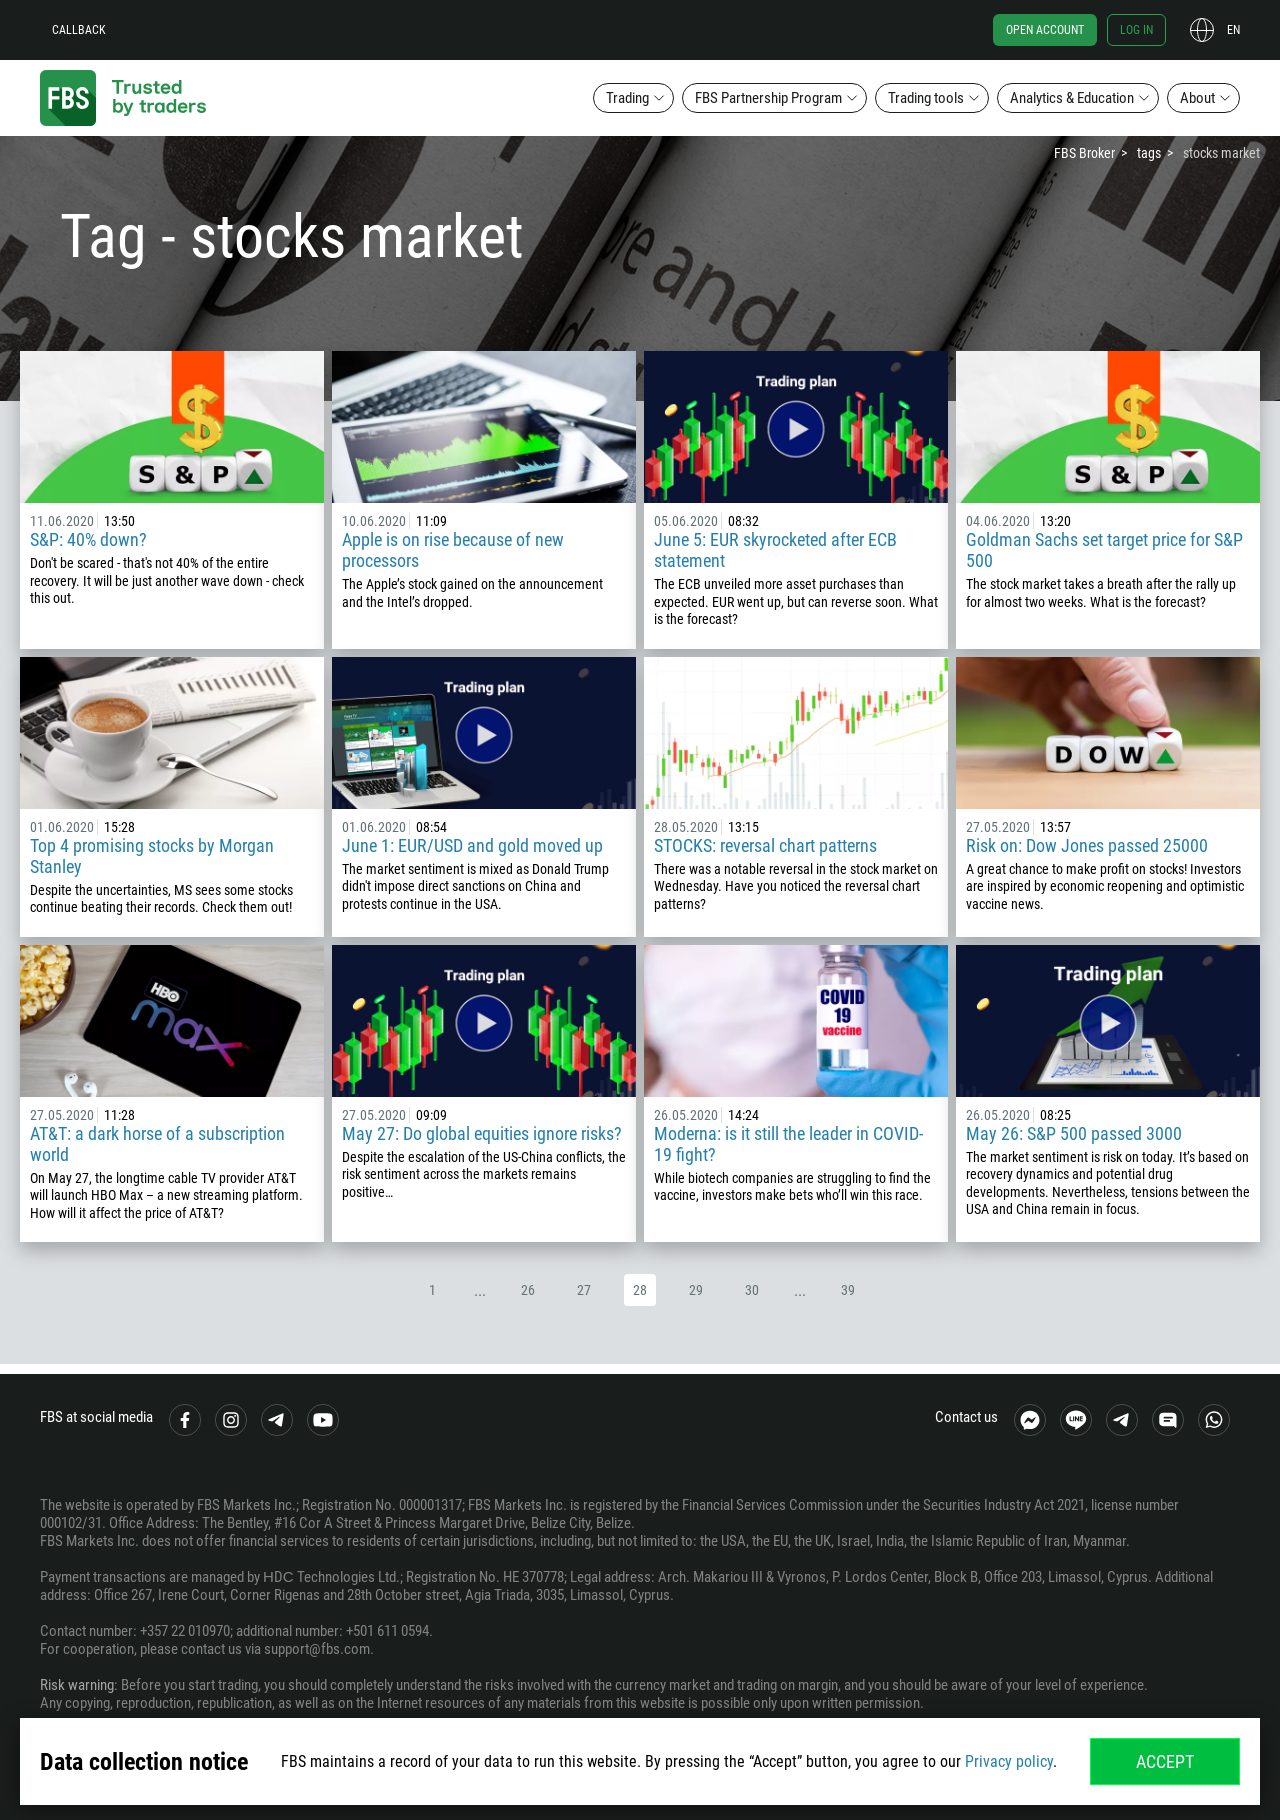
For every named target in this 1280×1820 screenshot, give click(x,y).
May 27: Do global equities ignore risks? (482, 1133)
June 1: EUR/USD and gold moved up (472, 845)
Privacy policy (1009, 1761)
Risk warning (77, 1685)
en (1233, 30)
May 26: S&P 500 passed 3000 (1074, 1133)
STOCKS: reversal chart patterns (765, 845)
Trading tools (926, 98)
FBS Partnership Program (768, 98)
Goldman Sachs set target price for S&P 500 (1104, 550)
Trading (627, 98)
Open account (1045, 30)
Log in (1136, 30)
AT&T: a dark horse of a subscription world (157, 1144)
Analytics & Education (1072, 98)
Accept (1165, 1761)
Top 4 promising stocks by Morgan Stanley (152, 856)
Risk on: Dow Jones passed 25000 (1087, 845)
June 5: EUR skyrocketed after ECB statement (775, 550)
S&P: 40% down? (88, 539)
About (1197, 98)
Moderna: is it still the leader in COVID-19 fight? (788, 1144)
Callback (79, 30)
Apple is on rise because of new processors (453, 550)
